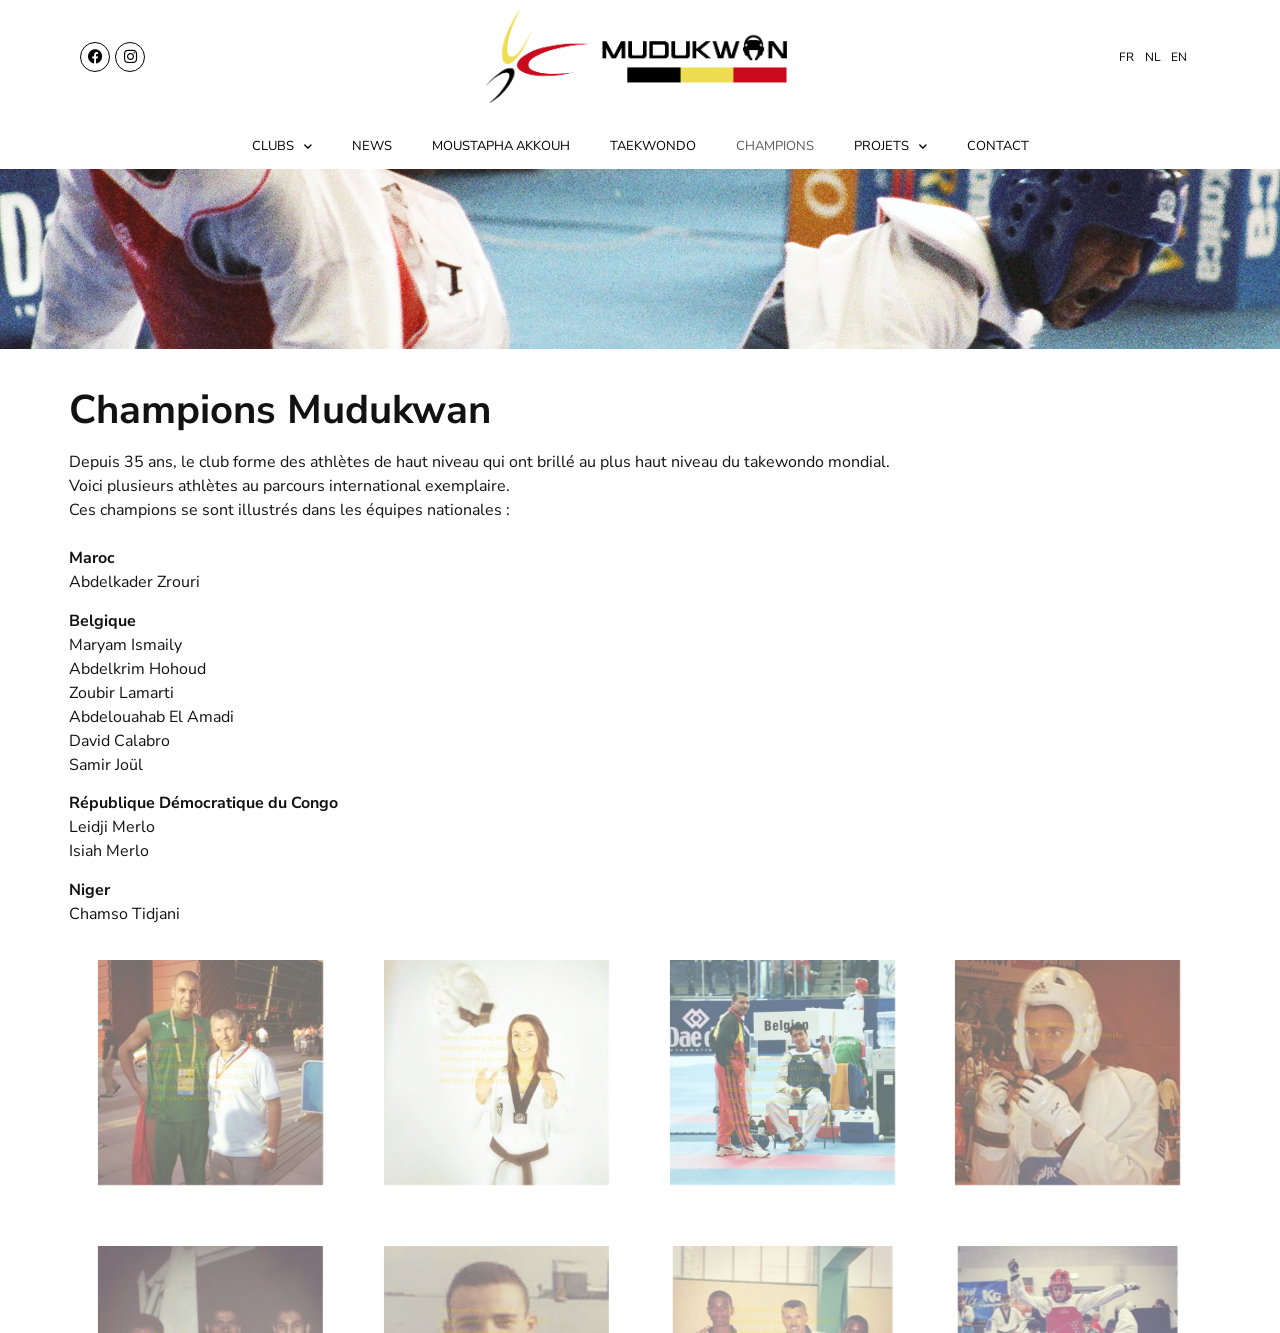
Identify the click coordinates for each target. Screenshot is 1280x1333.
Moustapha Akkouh (501, 146)
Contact (998, 146)
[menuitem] (1126, 57)
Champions (775, 146)
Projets (890, 146)
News (372, 146)
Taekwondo (653, 146)
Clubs (282, 146)
